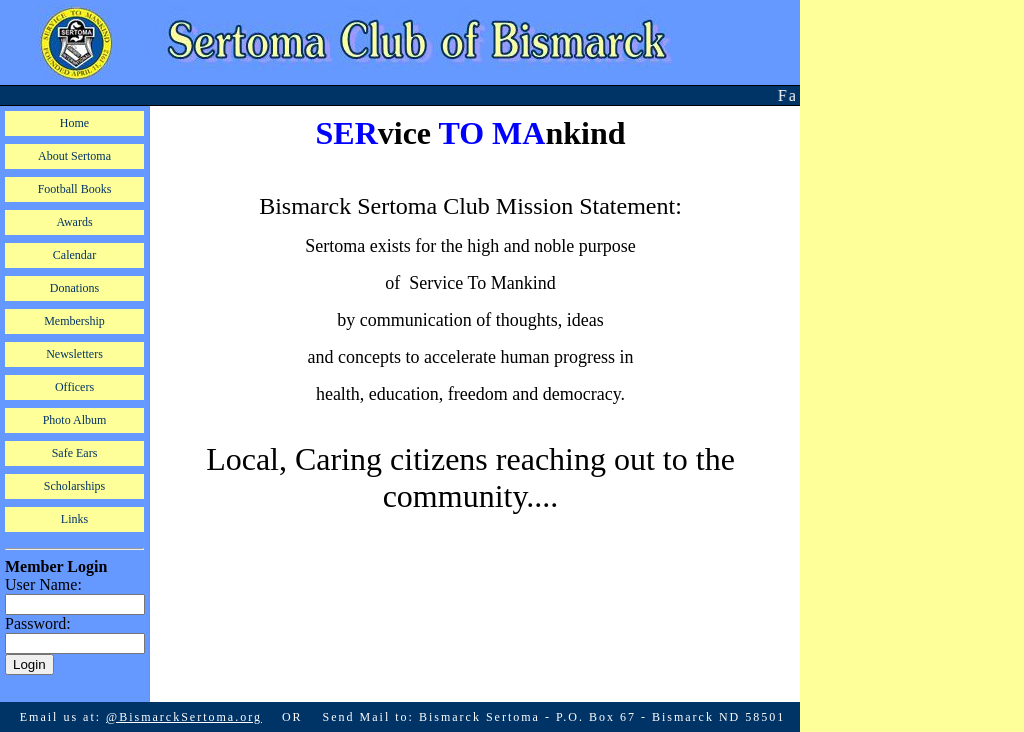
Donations (74, 288)
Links (74, 519)
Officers (74, 387)
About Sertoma (74, 156)
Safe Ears (75, 453)
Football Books (75, 189)
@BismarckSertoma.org (184, 705)
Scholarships (74, 486)
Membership (74, 321)
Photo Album (75, 420)
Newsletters (74, 354)
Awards (74, 222)
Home (74, 123)
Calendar (74, 255)
